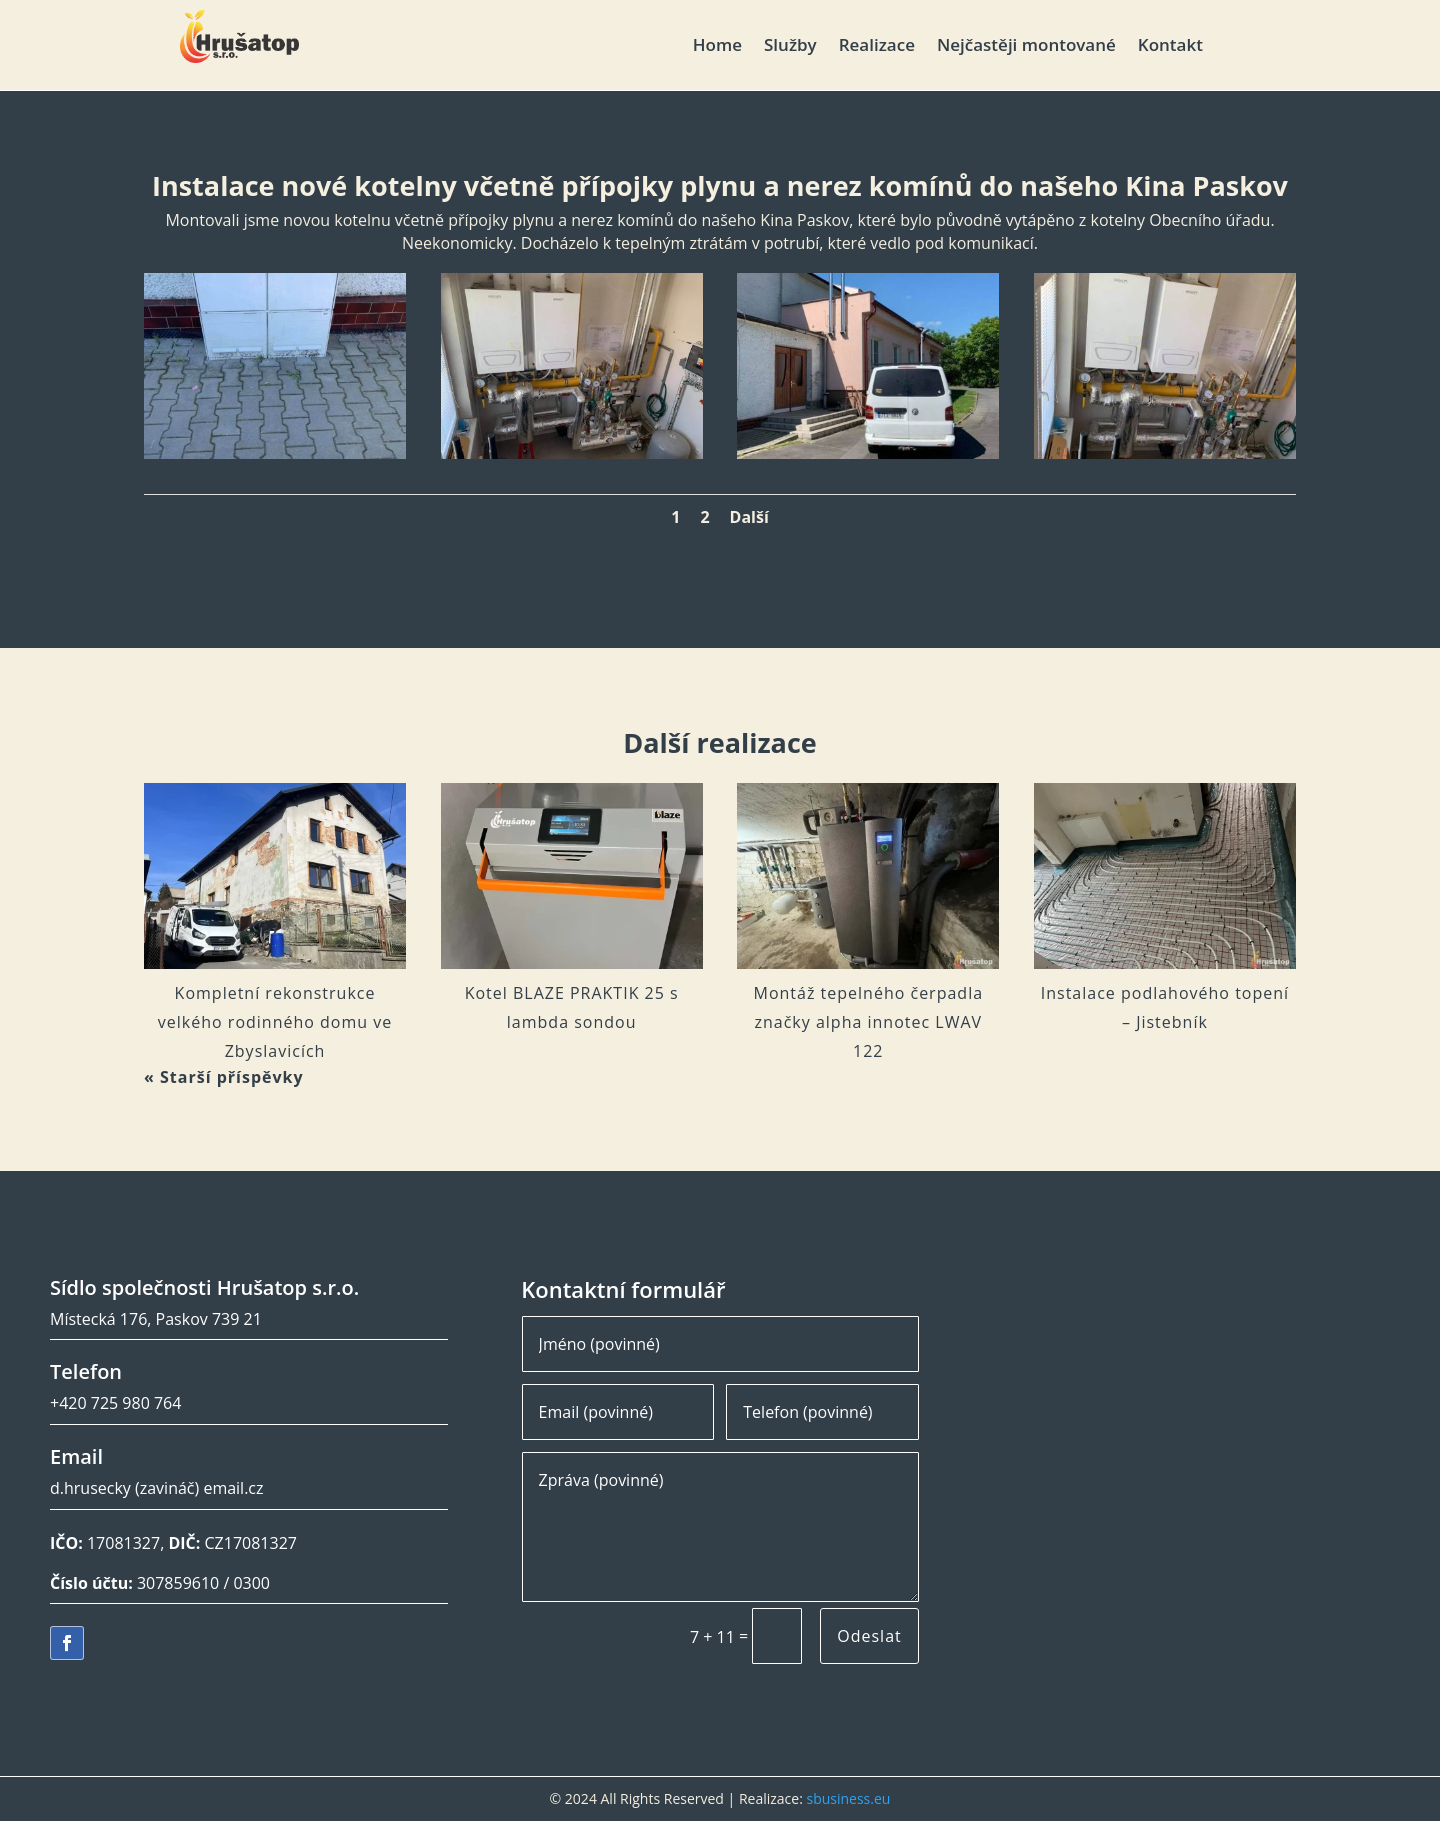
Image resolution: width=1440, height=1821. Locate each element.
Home (717, 47)
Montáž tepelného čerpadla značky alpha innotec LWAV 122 (869, 1022)
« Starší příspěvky (224, 1077)
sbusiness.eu (848, 1798)
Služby (790, 47)
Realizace (877, 47)
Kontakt (1170, 47)
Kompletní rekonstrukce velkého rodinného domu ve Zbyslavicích (275, 1022)
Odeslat (869, 1636)
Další (749, 517)
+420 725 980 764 (115, 1403)
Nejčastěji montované (1026, 47)
